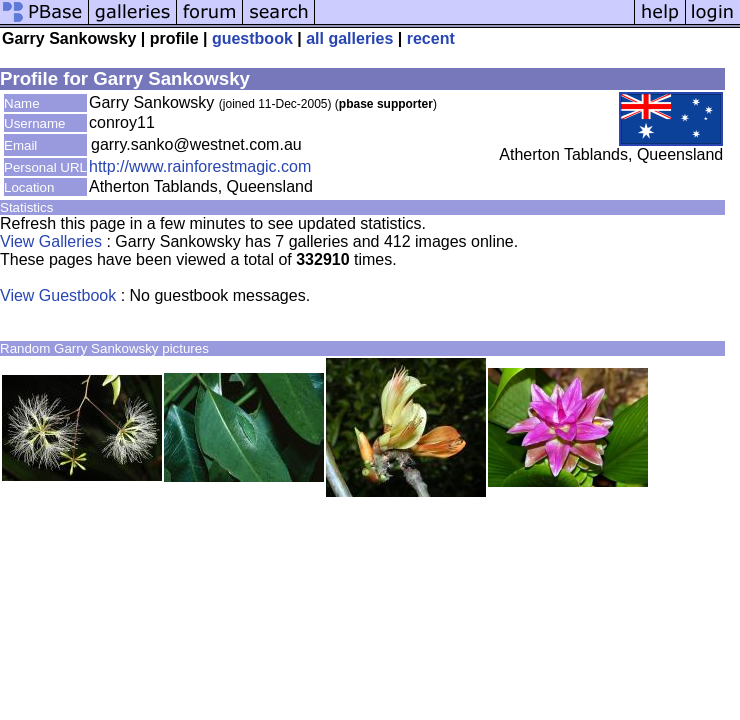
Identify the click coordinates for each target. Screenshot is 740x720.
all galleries (349, 38)
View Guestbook (58, 295)
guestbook (252, 38)
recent (431, 38)
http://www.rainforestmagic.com (200, 166)
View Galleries (51, 241)
